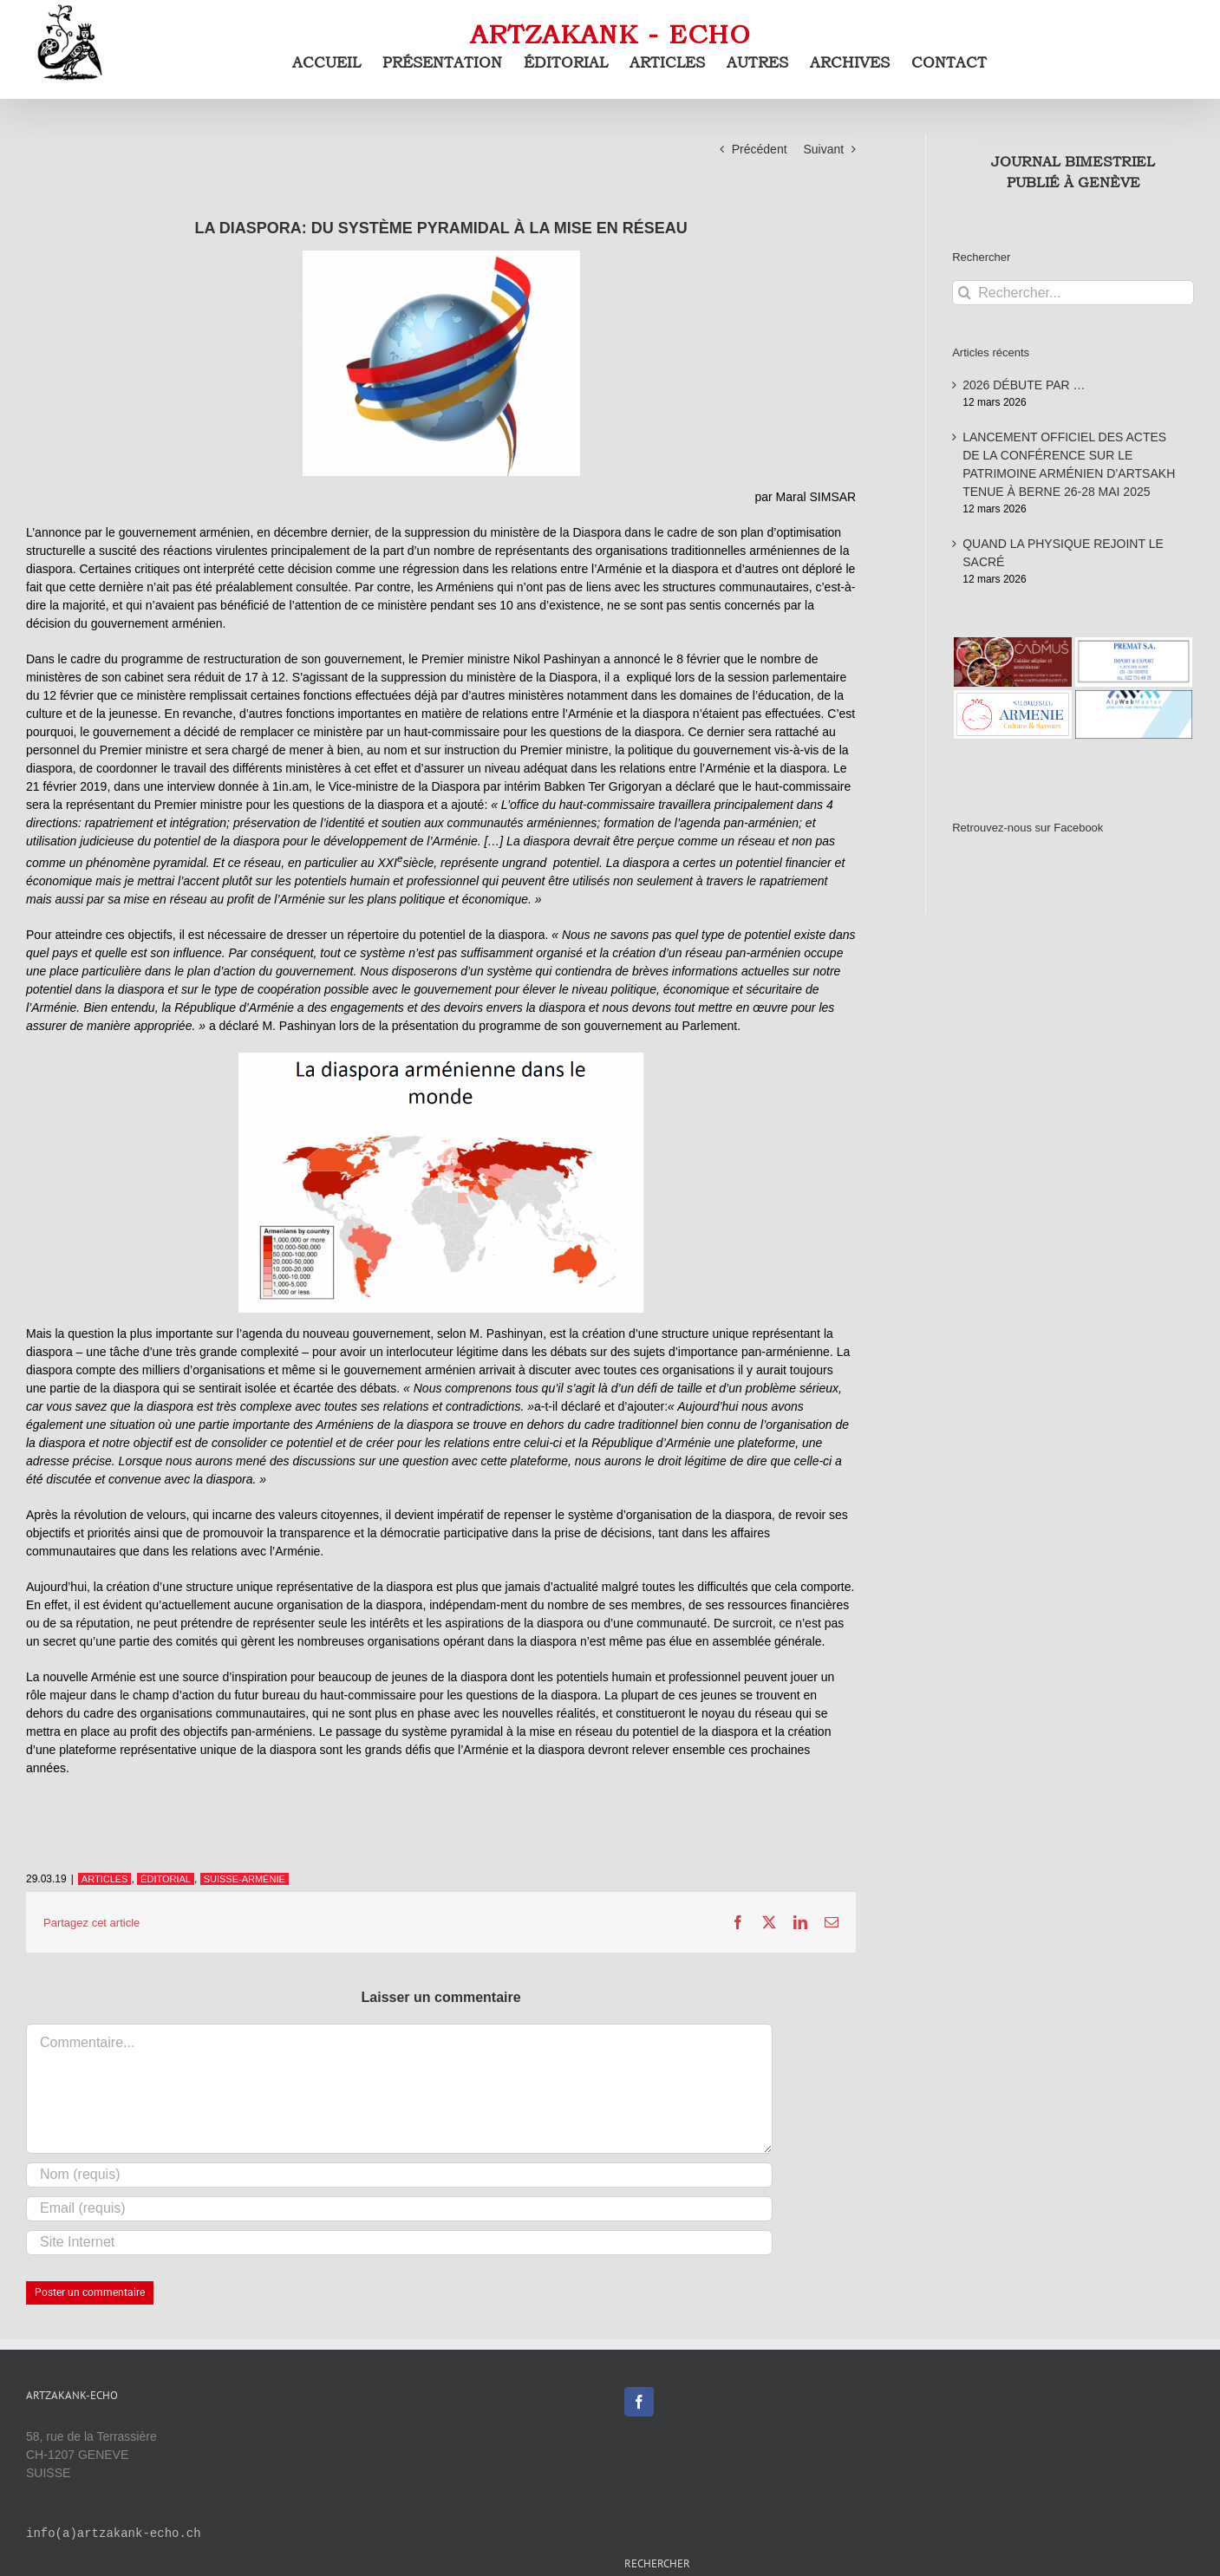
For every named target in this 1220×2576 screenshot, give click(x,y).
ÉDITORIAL (165, 1879)
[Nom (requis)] (399, 2175)
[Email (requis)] (399, 2208)
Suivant (823, 149)
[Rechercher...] (1073, 292)
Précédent (759, 149)
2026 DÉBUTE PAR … (1023, 385)
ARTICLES (105, 1879)
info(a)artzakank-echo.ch (113, 2534)
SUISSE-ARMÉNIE (244, 1879)
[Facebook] (639, 2401)
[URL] (399, 2242)
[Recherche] (964, 292)
